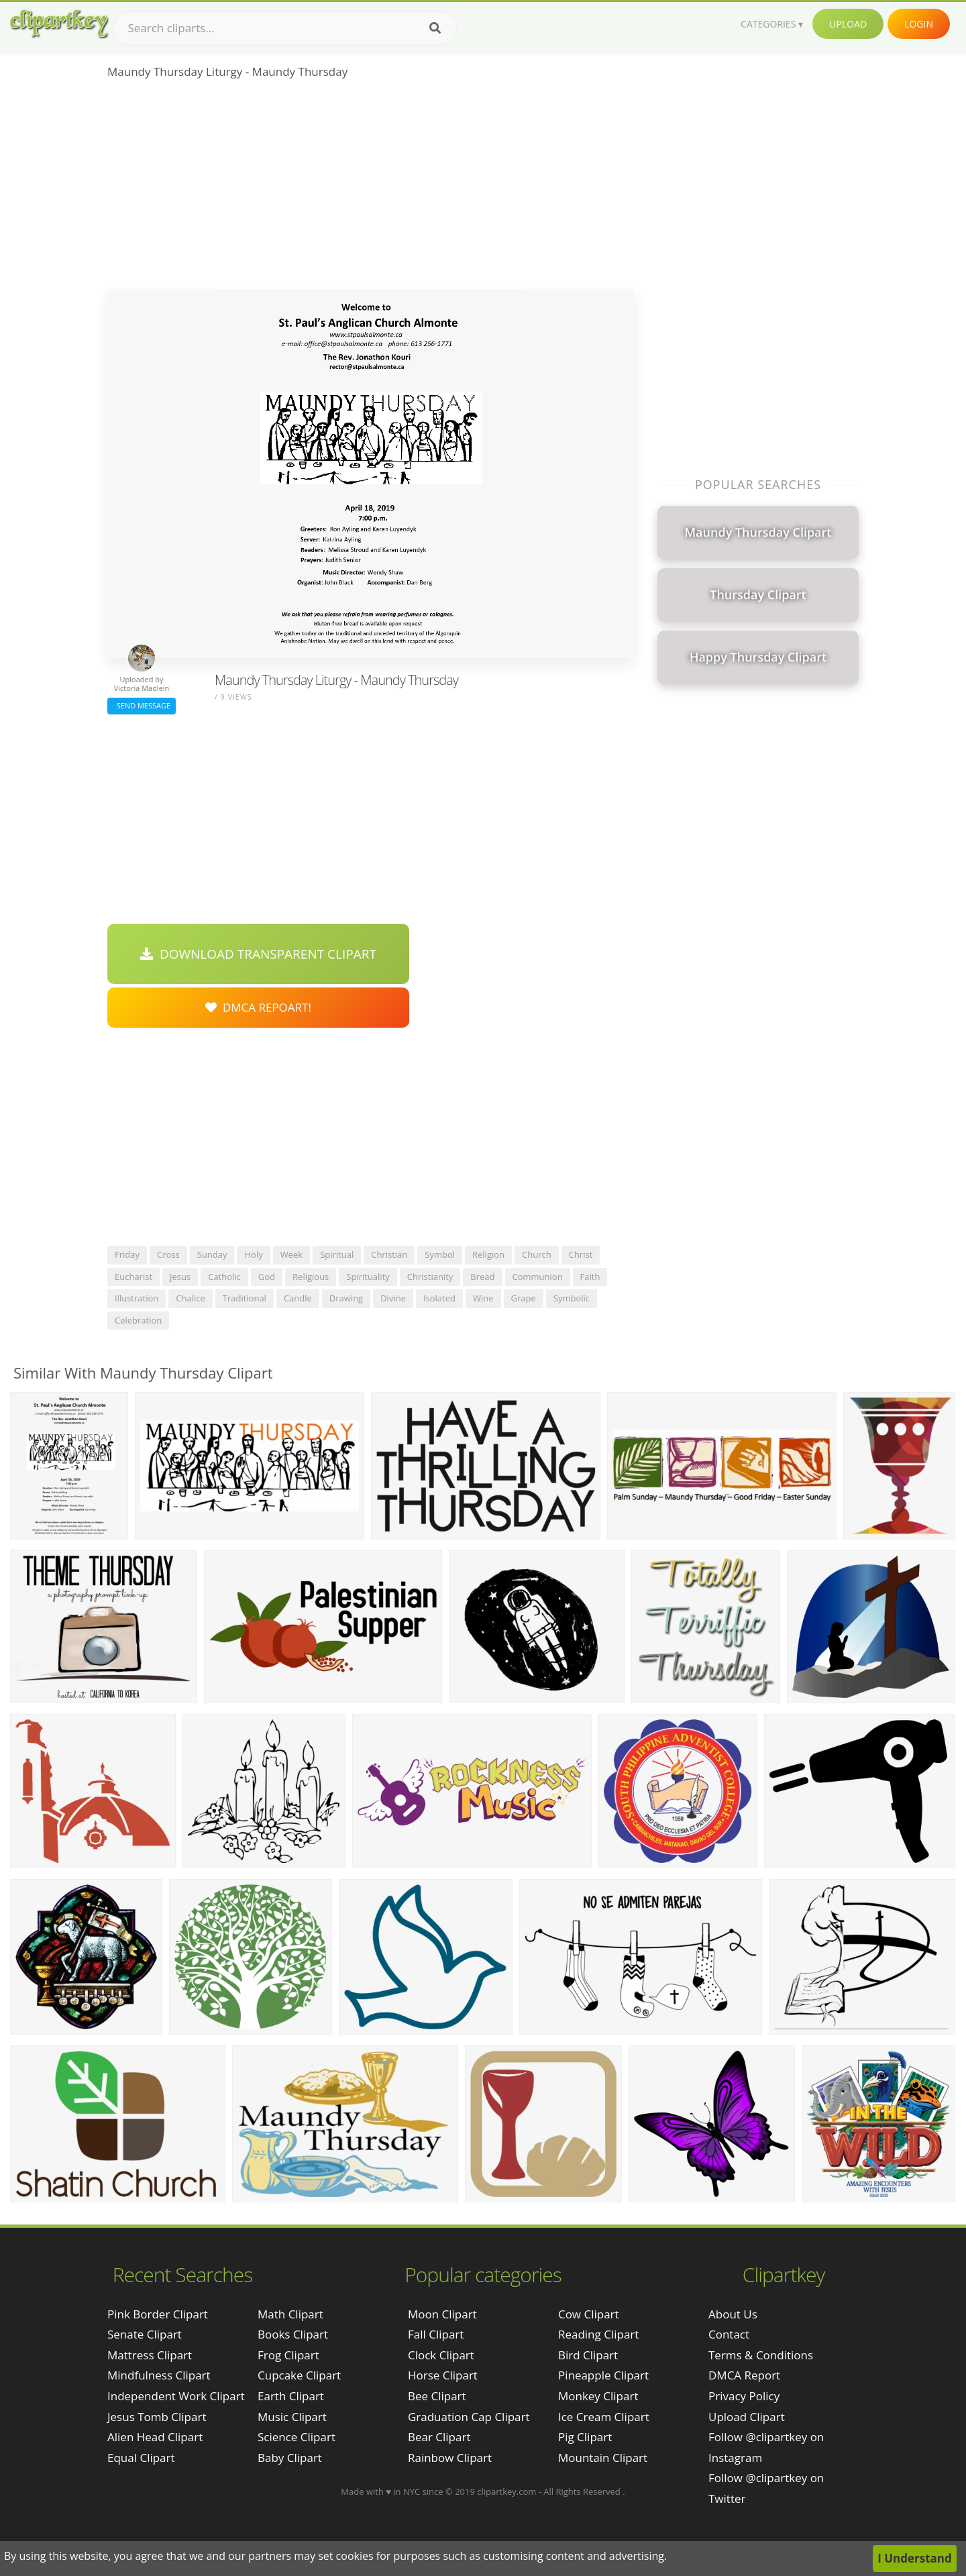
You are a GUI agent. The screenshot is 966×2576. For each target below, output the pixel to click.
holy (253, 1254)
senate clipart (144, 2334)
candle (298, 1298)
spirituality (368, 1277)
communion (538, 1277)
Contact (728, 2334)
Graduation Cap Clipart (469, 2416)
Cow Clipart (588, 2314)
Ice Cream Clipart (603, 2416)
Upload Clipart (746, 2416)
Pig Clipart (585, 2437)
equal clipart (141, 2457)
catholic (224, 1277)
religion (488, 1254)
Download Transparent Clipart (258, 954)
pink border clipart (157, 2314)
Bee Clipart (437, 2396)
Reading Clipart (598, 2334)
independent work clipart (176, 2396)
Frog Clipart (288, 2355)
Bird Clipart (588, 2355)
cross (168, 1254)
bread (482, 1277)
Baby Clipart (290, 2457)
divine (393, 1298)
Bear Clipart (439, 2437)
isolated (439, 1298)
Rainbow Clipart (450, 2457)
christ (581, 1254)
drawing (346, 1298)
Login (918, 23)
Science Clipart (296, 2437)
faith (590, 1277)
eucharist (133, 1277)
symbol (440, 1254)
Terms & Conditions (760, 2355)
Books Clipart (293, 2334)
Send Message (141, 705)
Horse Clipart (443, 2375)
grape (523, 1298)
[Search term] (285, 28)
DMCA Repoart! (258, 1007)
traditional (244, 1298)
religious (310, 1277)
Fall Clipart (436, 2334)
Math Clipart (290, 2314)
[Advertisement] (370, 188)
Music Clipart (292, 2416)
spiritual (337, 1254)
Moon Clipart (442, 2314)
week (291, 1254)
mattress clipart (149, 2355)
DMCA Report (744, 2375)
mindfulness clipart (159, 2375)
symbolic (571, 1298)
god (266, 1277)
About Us (732, 2314)
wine (483, 1298)
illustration (136, 1298)
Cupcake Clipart (299, 2375)
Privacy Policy (744, 2396)
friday (127, 1254)
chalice (190, 1298)
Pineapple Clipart (603, 2375)
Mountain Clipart (602, 2457)
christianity (430, 1277)
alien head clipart (155, 2437)
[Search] (435, 28)
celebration (138, 1320)
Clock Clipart (441, 2355)
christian (389, 1254)
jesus (180, 1277)
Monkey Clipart (598, 2396)
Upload (848, 23)
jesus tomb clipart (156, 2416)
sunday (212, 1254)
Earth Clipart (291, 2396)
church (536, 1254)
